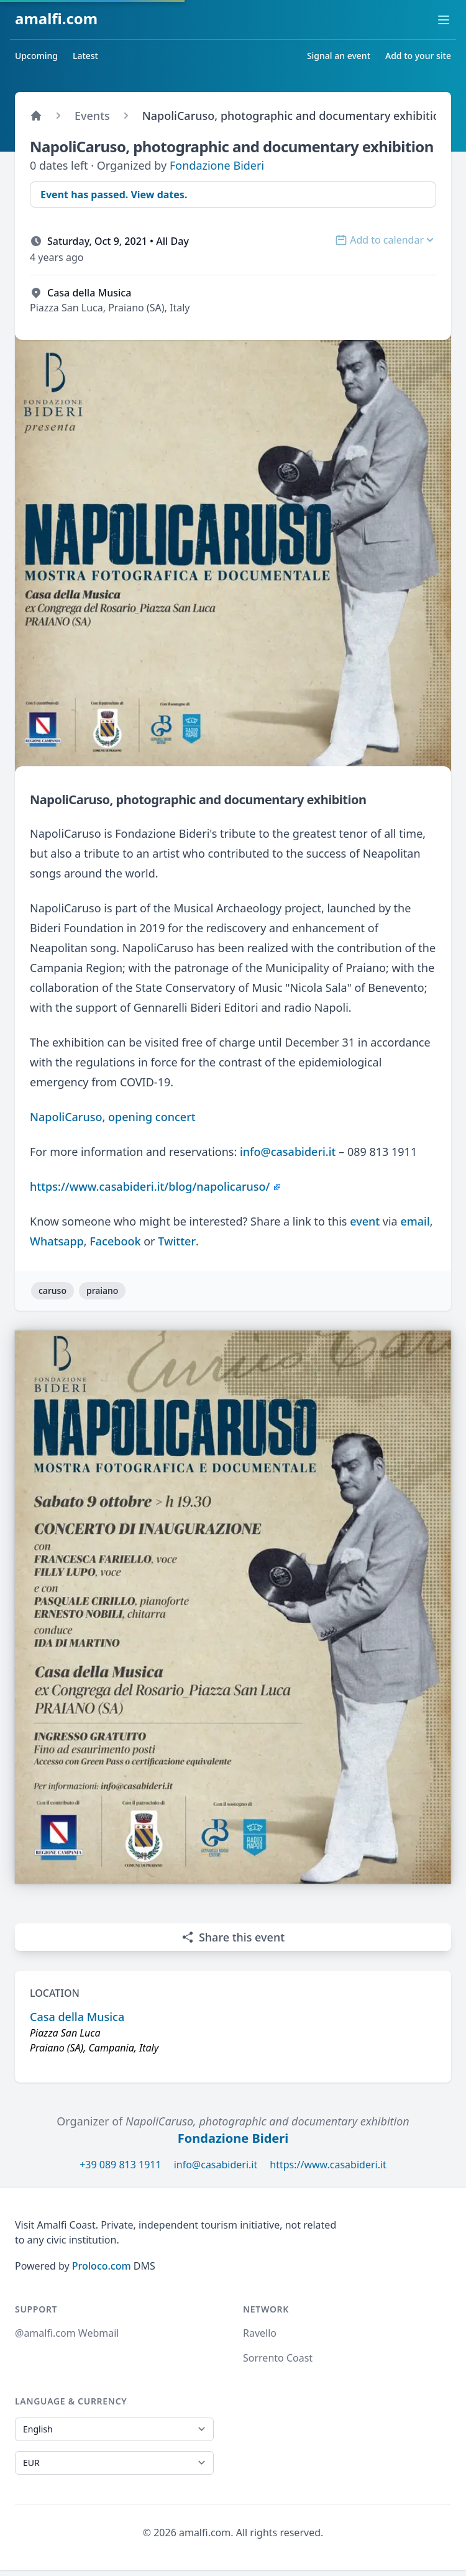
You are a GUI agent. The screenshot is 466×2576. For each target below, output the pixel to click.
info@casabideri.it (288, 1151)
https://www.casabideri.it (328, 2164)
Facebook (114, 1241)
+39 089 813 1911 (120, 2164)
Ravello (259, 2333)
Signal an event (338, 56)
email (414, 1221)
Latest (85, 56)
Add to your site (418, 56)
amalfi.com (56, 18)
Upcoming (36, 56)
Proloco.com (101, 2266)
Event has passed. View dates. (113, 194)
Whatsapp (57, 1241)
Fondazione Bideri (217, 165)
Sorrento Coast (278, 2358)
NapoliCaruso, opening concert (113, 1116)
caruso (52, 1290)
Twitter (177, 1241)
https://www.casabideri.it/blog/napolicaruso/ (150, 1186)
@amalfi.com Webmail (67, 2333)
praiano (102, 1290)
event (365, 1221)
